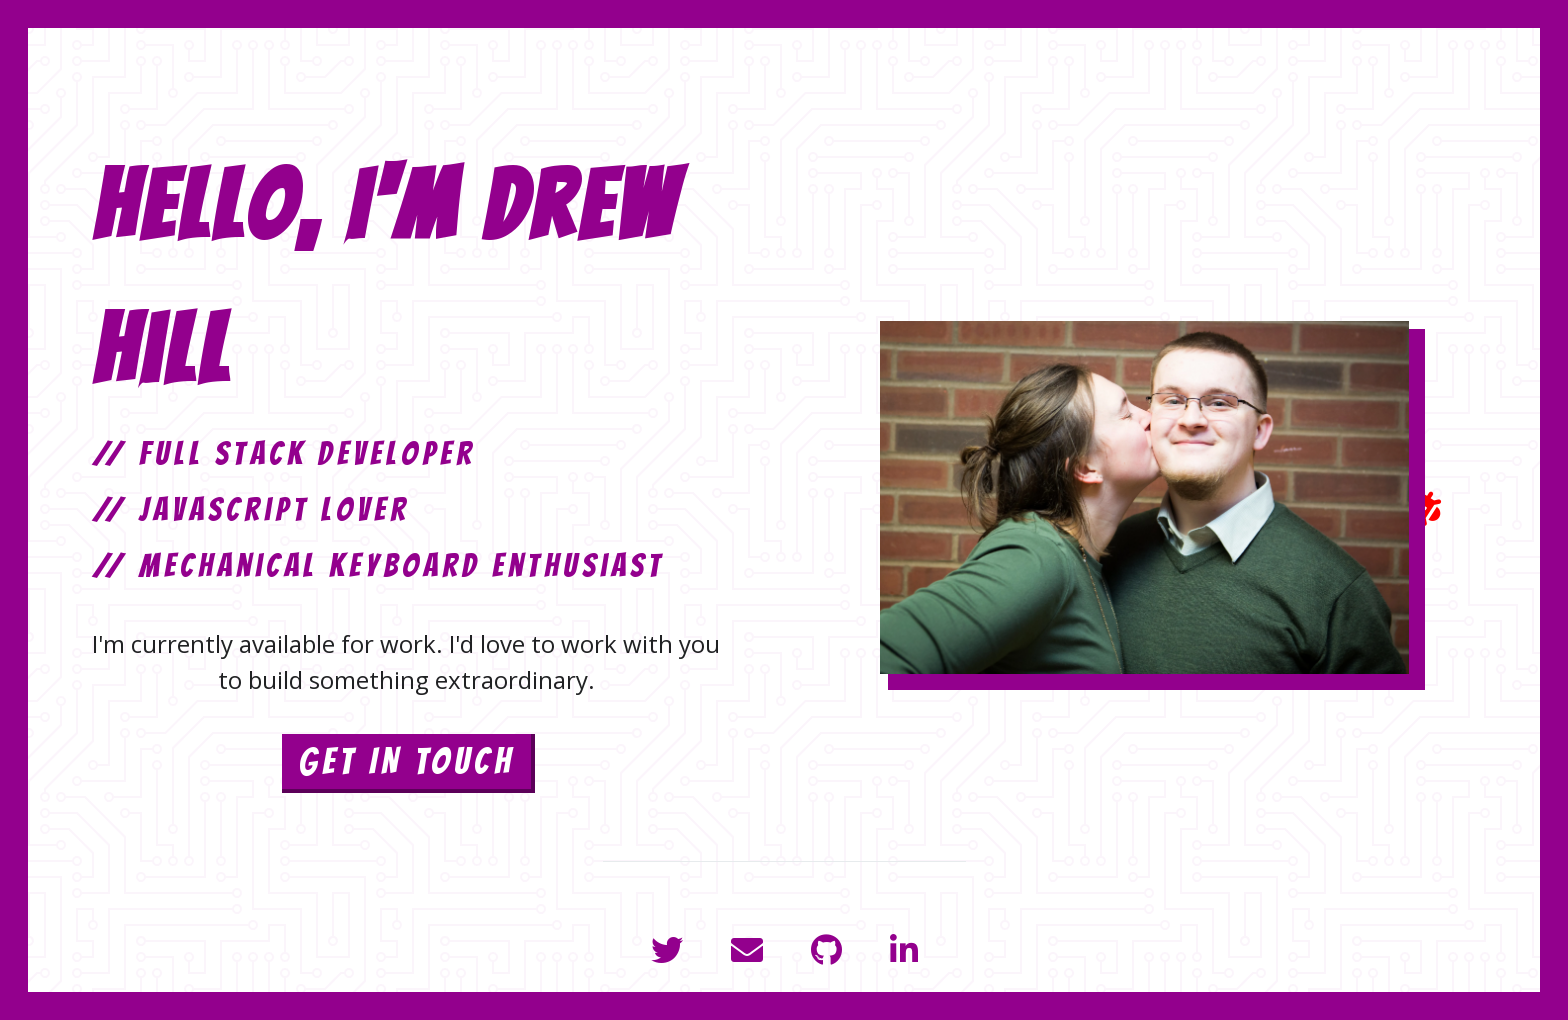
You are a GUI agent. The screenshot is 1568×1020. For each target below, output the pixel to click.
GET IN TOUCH (406, 761)
